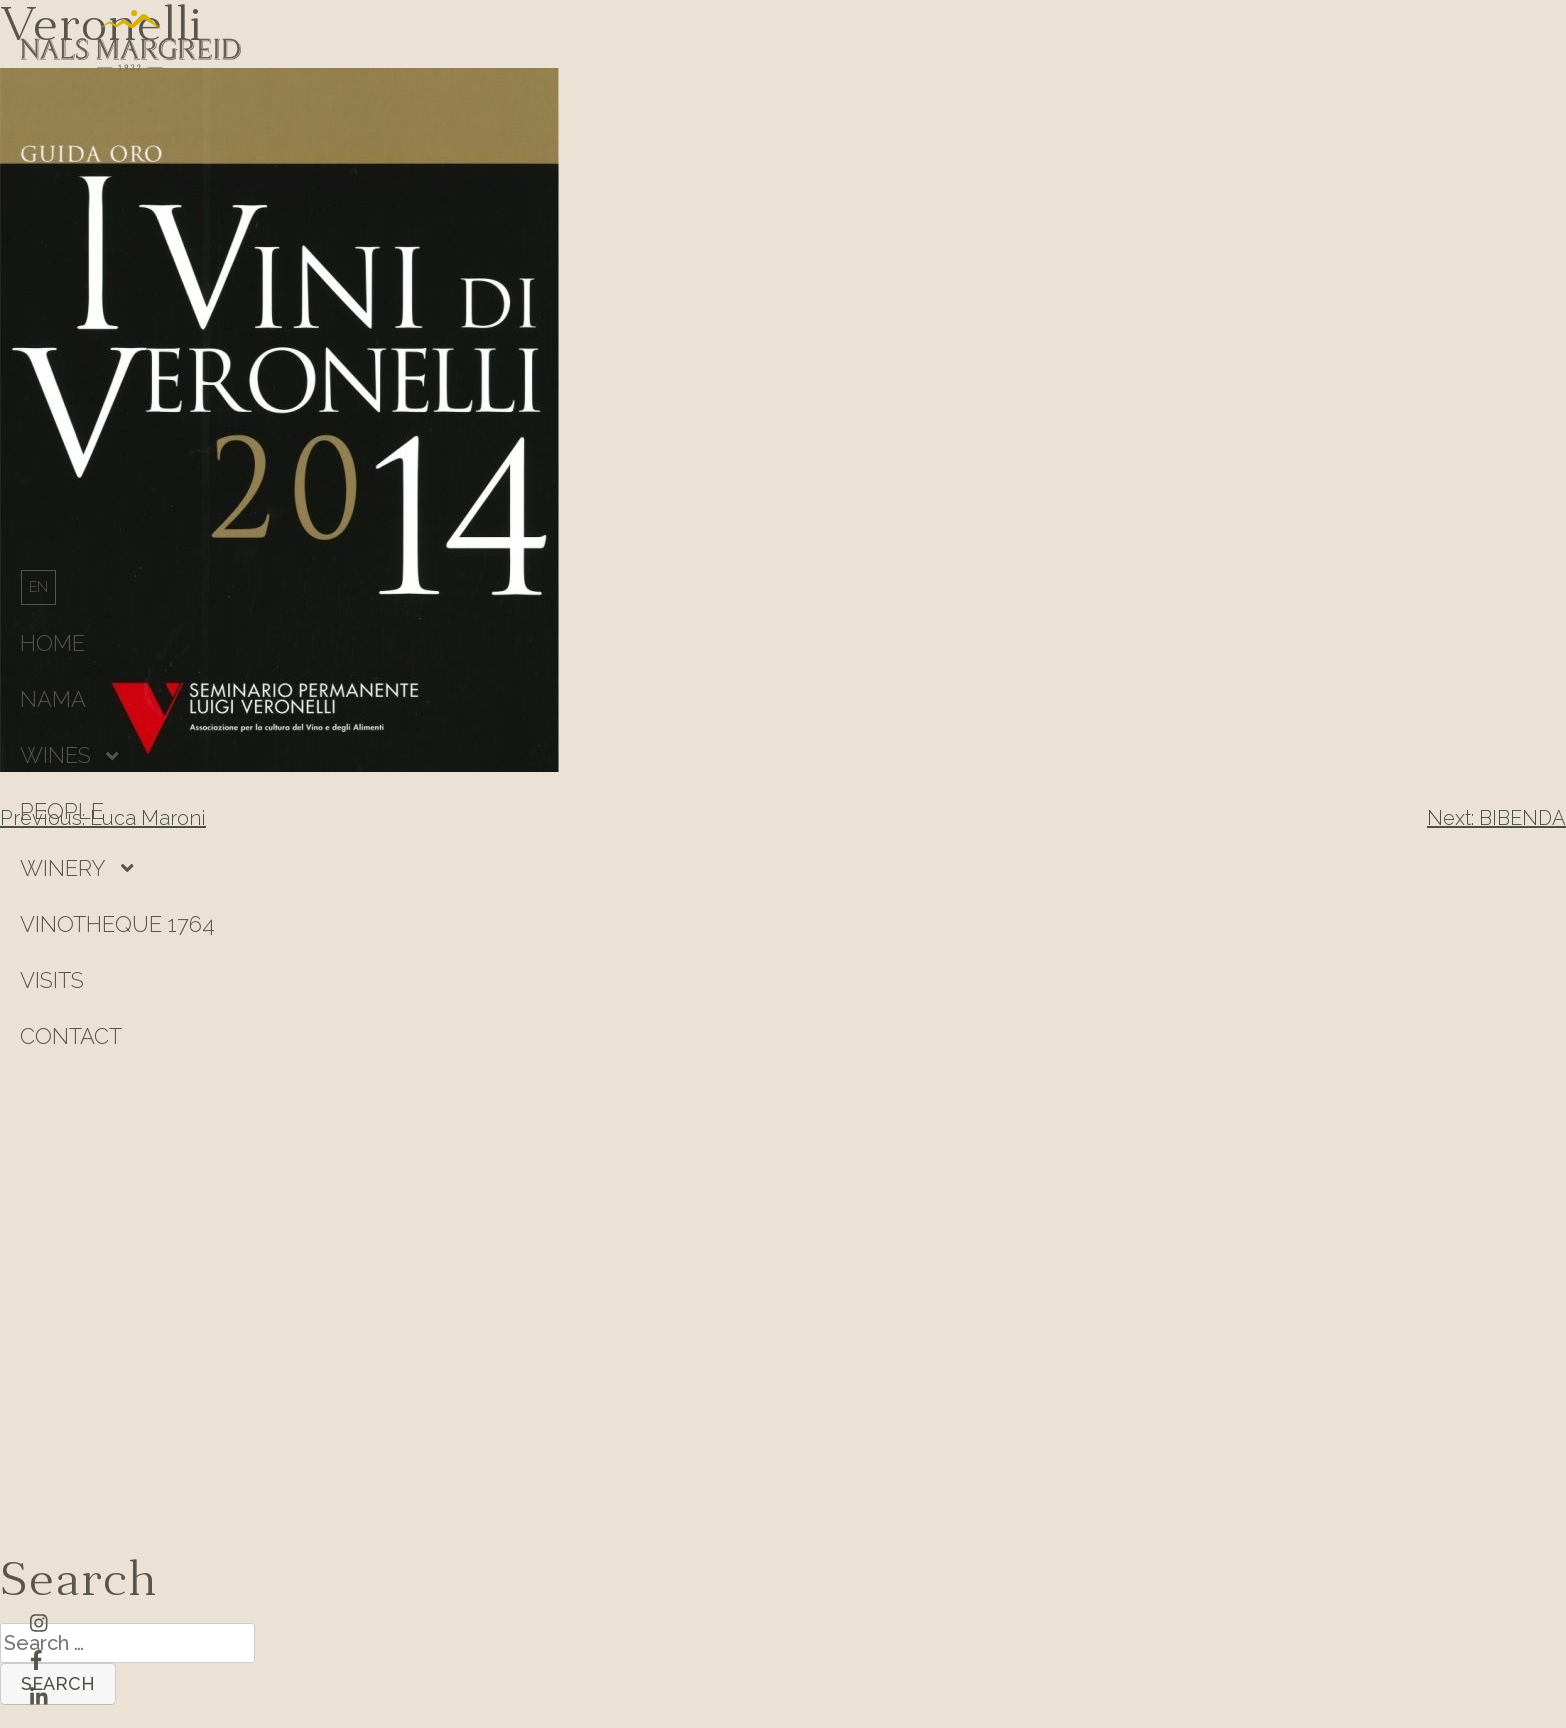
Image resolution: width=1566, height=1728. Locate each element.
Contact (71, 1036)
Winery (63, 868)
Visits (52, 980)
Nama (53, 699)
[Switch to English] (38, 587)
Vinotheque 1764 (117, 924)
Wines (55, 755)
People (62, 811)
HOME (52, 643)
